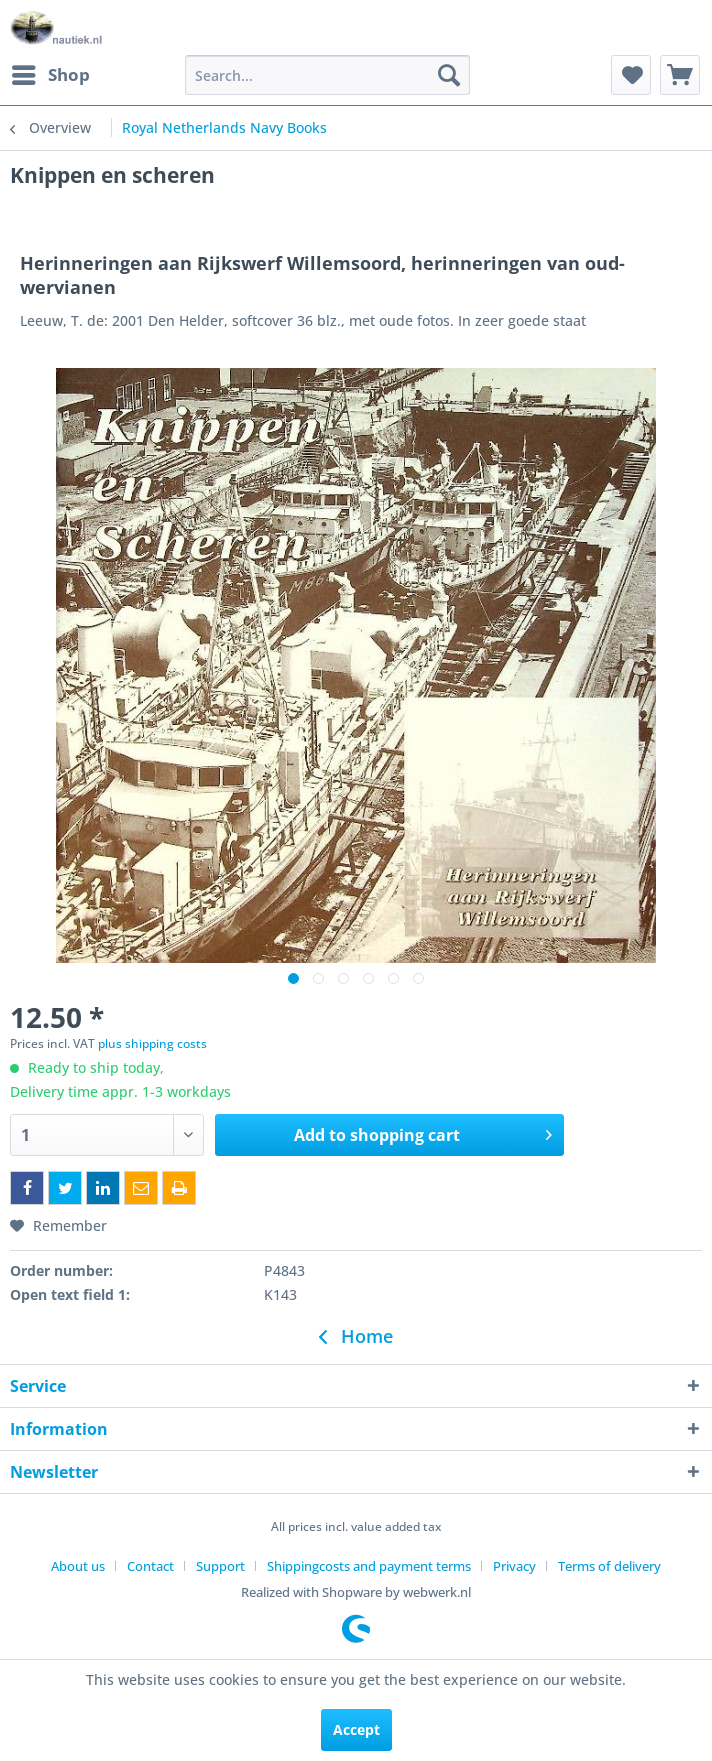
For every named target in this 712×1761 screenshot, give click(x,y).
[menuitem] (50, 75)
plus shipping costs (152, 1043)
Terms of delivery (609, 1566)
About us (78, 1566)
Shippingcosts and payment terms (369, 1566)
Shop (51, 72)
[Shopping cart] (680, 75)
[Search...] (327, 75)
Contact (150, 1566)
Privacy (514, 1566)
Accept (356, 1729)
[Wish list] (631, 75)
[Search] (449, 75)
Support (220, 1566)
